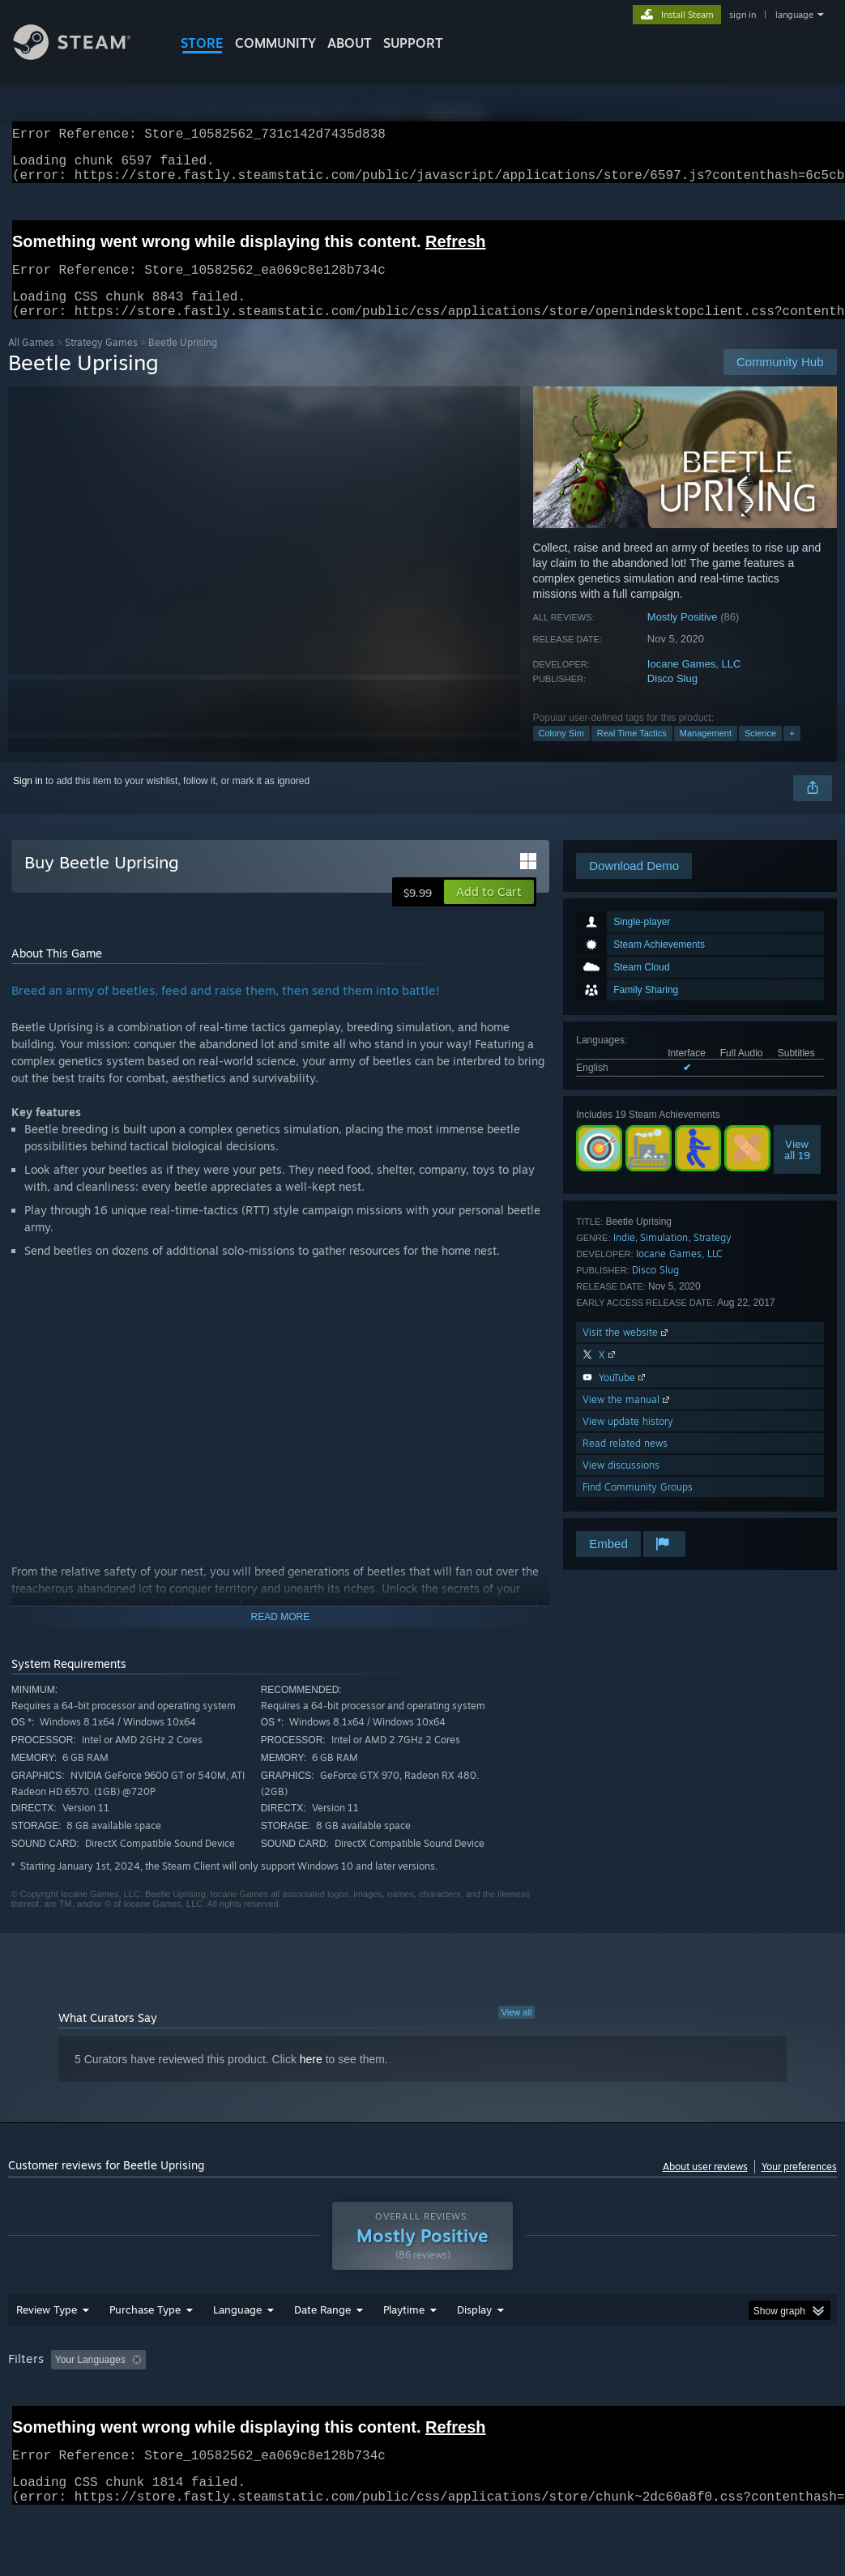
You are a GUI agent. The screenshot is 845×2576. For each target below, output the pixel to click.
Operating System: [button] (631, 2402)
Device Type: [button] (40, 2423)
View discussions (621, 1484)
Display (474, 2351)
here (311, 2078)
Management (706, 752)
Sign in (28, 800)
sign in (742, 14)
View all (516, 2031)
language (794, 14)
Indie (624, 1257)
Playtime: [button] (379, 2402)
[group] (422, 2412)
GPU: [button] (768, 2402)
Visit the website (627, 1352)
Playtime (404, 2351)
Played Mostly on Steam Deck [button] (495, 2402)
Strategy (712, 1257)
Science (760, 752)
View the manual (627, 1419)
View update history (628, 1441)
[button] (489, 911)
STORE (202, 43)
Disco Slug (672, 698)
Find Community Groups (638, 1506)
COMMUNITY (275, 43)
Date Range (322, 2351)
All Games (31, 362)
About (349, 43)
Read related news (625, 1462)
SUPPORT (413, 43)
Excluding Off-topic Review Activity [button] (253, 2402)
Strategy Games (101, 362)
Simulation (664, 1257)
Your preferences (799, 2186)
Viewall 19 (797, 1169)
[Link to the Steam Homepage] (84, 55)
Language (237, 2351)
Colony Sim (561, 752)
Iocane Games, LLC (694, 683)
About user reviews (705, 2186)
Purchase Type (145, 2351)
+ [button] (791, 752)
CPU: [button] (714, 2402)
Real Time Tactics (632, 752)
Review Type (46, 2351)
